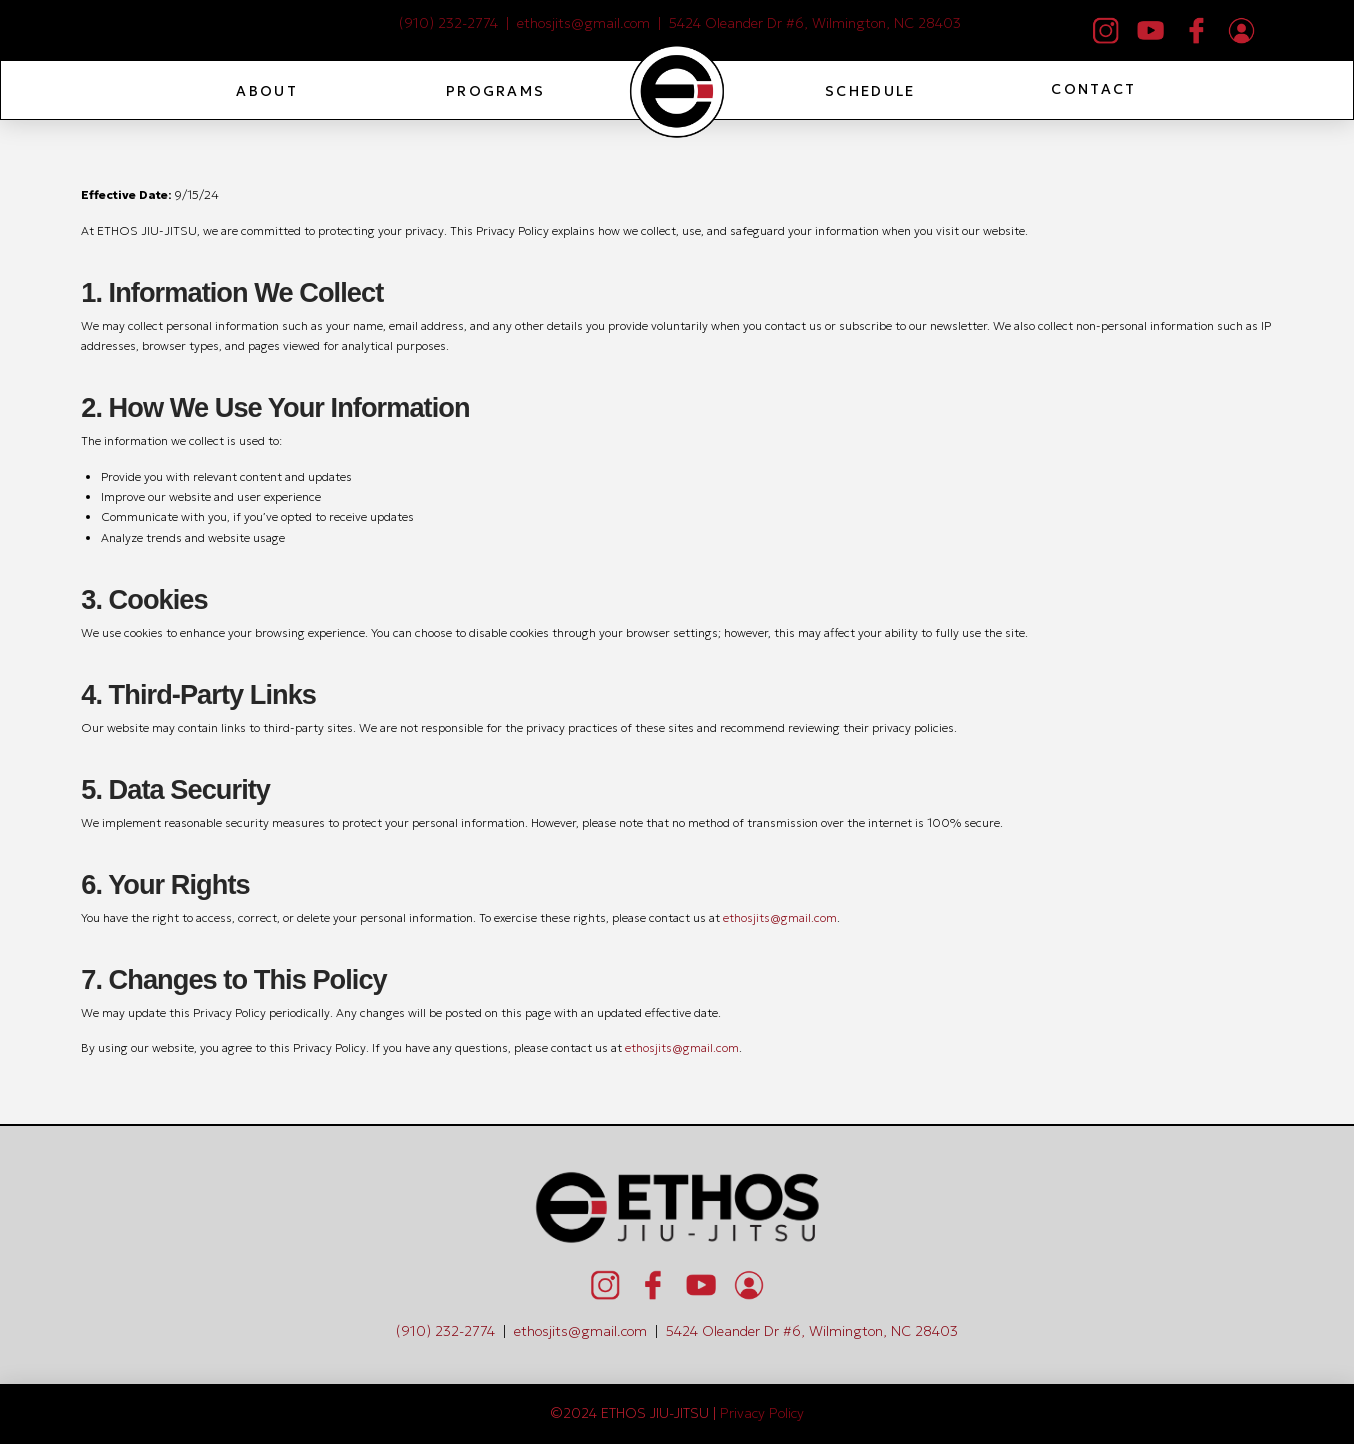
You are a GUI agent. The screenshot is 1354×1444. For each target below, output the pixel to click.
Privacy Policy (762, 1413)
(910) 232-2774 (448, 23)
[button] (266, 91)
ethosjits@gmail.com (583, 23)
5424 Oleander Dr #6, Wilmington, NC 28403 (815, 23)
